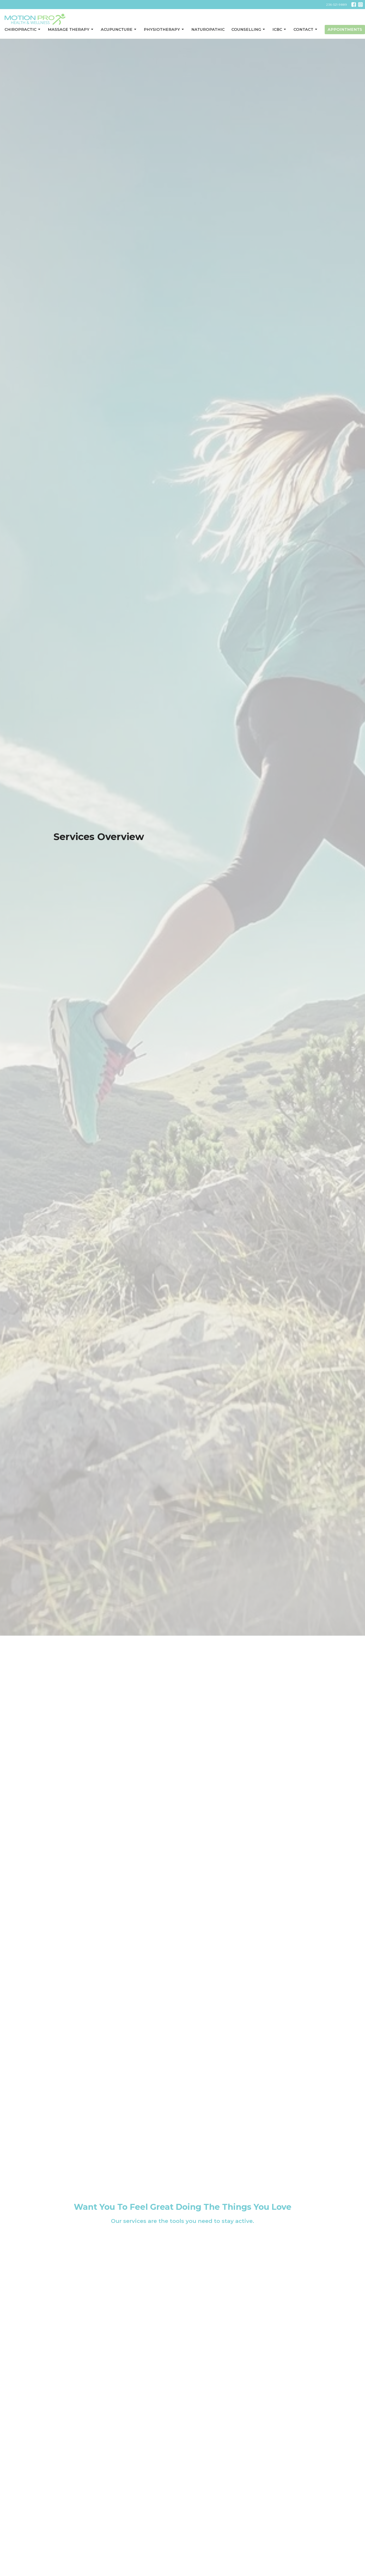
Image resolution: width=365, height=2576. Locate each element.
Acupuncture (119, 29)
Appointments (345, 29)
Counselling (248, 29)
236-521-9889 (336, 4)
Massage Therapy (71, 29)
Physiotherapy (164, 29)
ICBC (279, 29)
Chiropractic (23, 29)
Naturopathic (208, 29)
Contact (305, 29)
